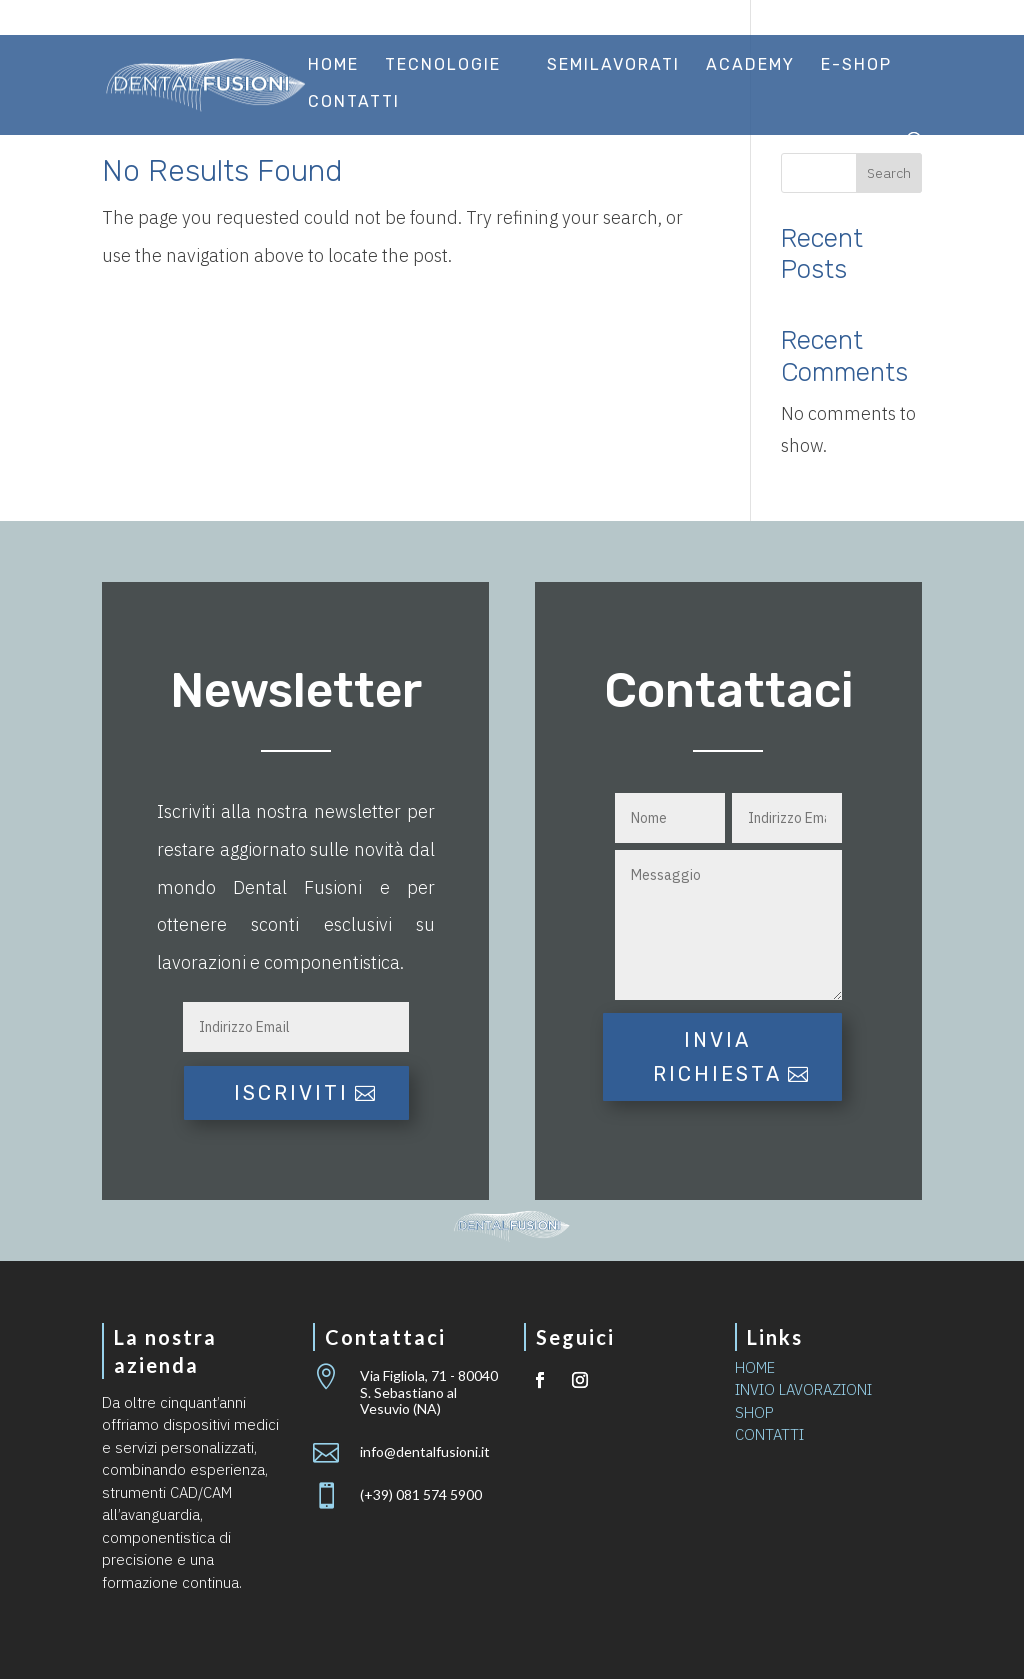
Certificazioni (567, 18)
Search (889, 173)
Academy (750, 66)
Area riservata (860, 18)
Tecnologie (443, 66)
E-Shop (856, 66)
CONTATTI (769, 1434)
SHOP (754, 1412)
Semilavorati (613, 66)
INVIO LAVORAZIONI (803, 1389)
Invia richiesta (717, 1057)
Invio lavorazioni (711, 18)
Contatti (354, 103)
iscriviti (291, 1093)
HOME (755, 1367)
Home (333, 66)
